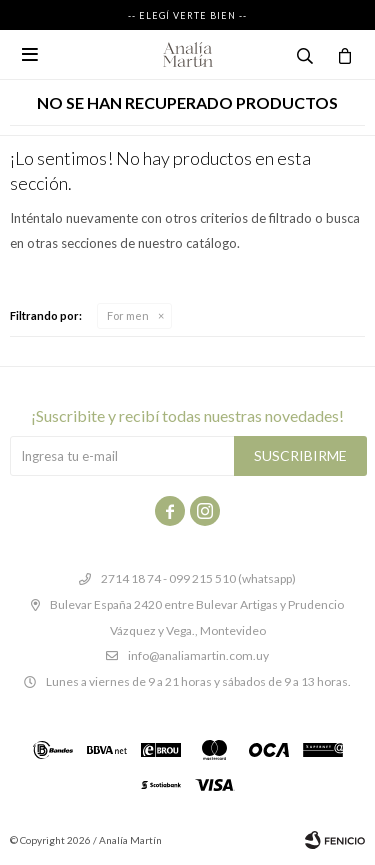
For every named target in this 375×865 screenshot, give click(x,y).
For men (128, 315)
